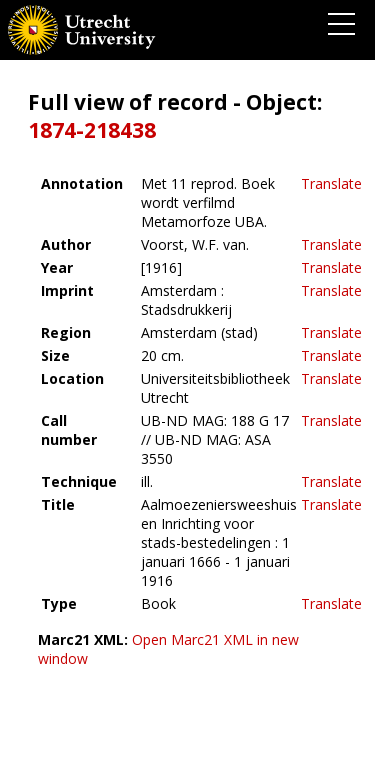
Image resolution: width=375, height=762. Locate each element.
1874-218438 (92, 130)
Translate (331, 183)
